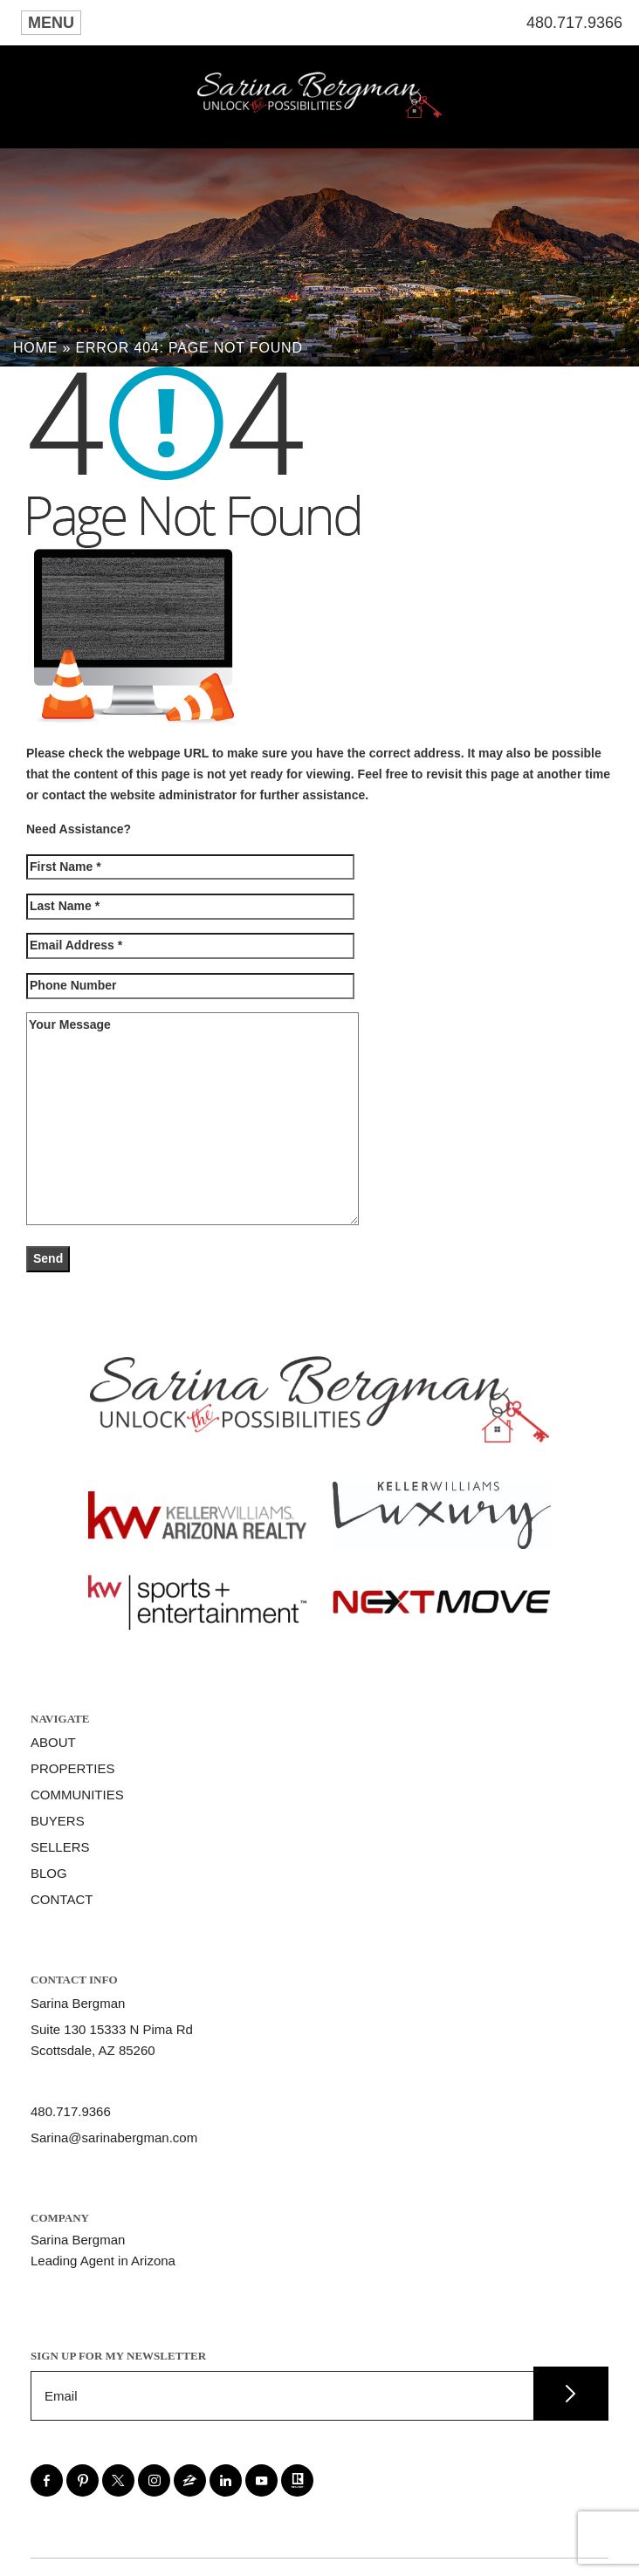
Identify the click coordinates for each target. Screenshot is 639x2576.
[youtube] (261, 2480)
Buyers (58, 1820)
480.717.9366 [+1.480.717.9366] (71, 2111)
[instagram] (154, 2480)
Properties (72, 1768)
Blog (49, 1873)
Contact (62, 1899)
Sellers (60, 1847)
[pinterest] (82, 2480)
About (53, 1742)
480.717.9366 (574, 23)
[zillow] (190, 2480)
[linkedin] (226, 2480)
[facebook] (47, 2480)
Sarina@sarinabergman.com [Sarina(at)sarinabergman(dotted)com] (114, 2137)
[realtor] (297, 2480)
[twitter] (118, 2480)
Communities (77, 1794)
